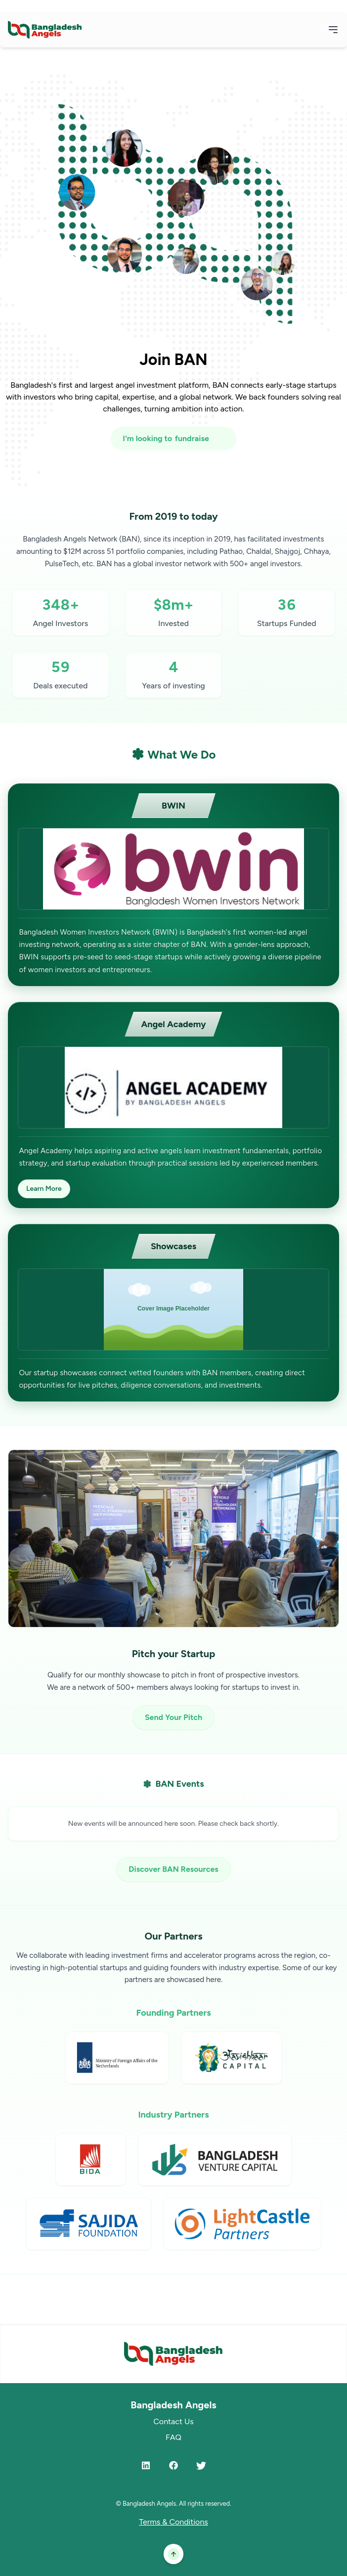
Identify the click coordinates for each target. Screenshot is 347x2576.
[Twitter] (201, 2465)
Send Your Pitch (173, 1717)
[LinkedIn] (146, 2465)
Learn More (44, 1188)
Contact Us (173, 2421)
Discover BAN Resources (173, 1869)
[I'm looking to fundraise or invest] (173, 439)
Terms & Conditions (173, 2522)
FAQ (173, 2437)
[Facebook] (173, 2465)
